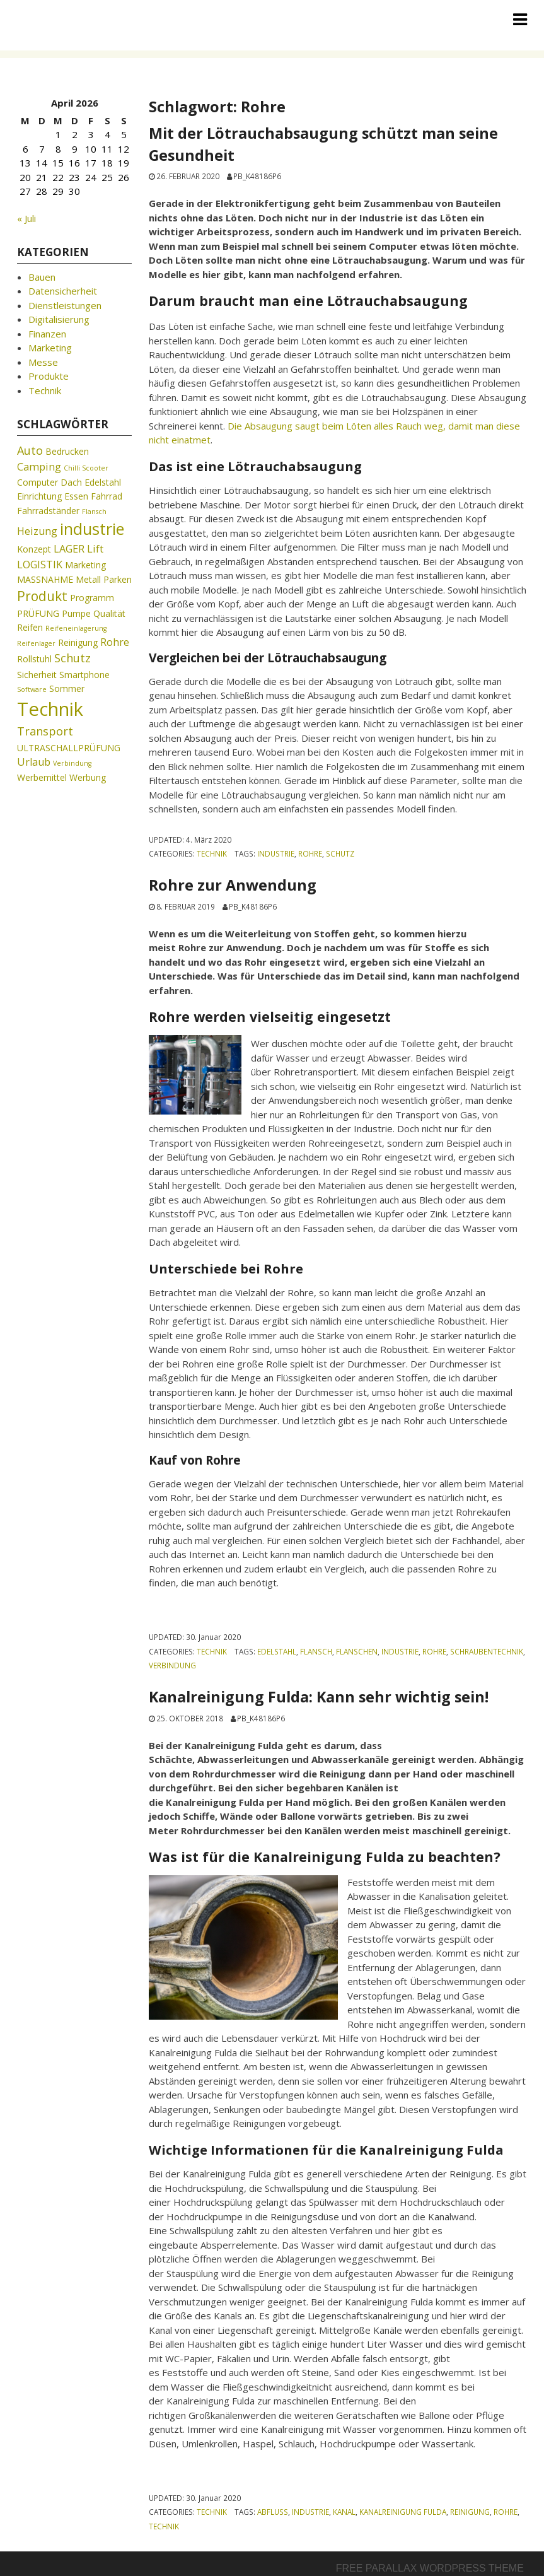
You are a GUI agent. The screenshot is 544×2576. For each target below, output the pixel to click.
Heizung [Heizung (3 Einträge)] (37, 531)
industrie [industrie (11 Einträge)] (92, 528)
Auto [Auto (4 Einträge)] (30, 450)
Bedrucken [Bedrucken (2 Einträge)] (67, 451)
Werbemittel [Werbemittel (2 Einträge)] (42, 777)
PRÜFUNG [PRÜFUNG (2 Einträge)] (38, 613)
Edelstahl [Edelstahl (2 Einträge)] (102, 482)
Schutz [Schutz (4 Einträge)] (72, 657)
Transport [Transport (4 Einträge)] (45, 731)
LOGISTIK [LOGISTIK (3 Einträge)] (39, 564)
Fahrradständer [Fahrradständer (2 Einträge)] (48, 511)
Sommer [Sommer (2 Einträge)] (66, 688)
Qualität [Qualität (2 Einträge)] (109, 613)
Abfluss (272, 2512)
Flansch (316, 1651)
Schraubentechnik (486, 1651)
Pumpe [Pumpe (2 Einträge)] (76, 613)
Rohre (310, 853)
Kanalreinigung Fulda (402, 2512)
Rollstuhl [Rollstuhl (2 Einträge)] (34, 659)
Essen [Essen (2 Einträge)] (76, 496)
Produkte (48, 376)
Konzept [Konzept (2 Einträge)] (34, 549)
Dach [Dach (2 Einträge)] (71, 482)
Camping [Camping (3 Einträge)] (39, 467)
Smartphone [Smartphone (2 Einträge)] (84, 675)
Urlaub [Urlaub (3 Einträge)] (33, 762)
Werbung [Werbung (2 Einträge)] (87, 777)
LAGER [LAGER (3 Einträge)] (69, 549)
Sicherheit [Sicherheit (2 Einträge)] (37, 675)
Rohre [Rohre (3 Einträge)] (114, 642)
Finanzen (47, 333)
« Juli (26, 218)
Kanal (344, 2512)
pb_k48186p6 (257, 176)
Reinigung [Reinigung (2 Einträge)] (78, 642)
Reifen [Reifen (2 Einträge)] (30, 627)
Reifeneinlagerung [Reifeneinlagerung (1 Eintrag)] (76, 628)
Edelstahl (276, 1651)
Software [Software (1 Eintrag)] (32, 689)
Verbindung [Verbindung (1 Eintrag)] (72, 763)
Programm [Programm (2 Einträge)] (92, 598)
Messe (43, 362)
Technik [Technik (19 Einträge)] (50, 709)
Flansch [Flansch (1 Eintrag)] (94, 511)
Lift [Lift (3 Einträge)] (95, 549)
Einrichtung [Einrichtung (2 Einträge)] (39, 496)
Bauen (41, 277)
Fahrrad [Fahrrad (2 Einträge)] (106, 496)
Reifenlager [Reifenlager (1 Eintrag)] (36, 643)
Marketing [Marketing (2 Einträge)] (85, 565)
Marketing (50, 347)
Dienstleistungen (64, 305)
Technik (212, 853)
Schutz (340, 853)
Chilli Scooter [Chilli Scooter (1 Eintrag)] (86, 468)
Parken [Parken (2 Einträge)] (117, 579)
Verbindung (172, 1665)
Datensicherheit (62, 290)
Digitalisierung (59, 319)
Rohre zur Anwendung (232, 885)
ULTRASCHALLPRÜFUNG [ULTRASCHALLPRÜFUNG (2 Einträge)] (68, 748)
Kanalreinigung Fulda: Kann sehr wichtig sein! (319, 1697)
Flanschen (357, 1651)
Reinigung (470, 2512)
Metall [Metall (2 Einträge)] (88, 579)
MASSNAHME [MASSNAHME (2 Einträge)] (45, 579)
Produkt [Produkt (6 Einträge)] (42, 596)
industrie (275, 853)
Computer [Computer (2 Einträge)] (37, 482)
